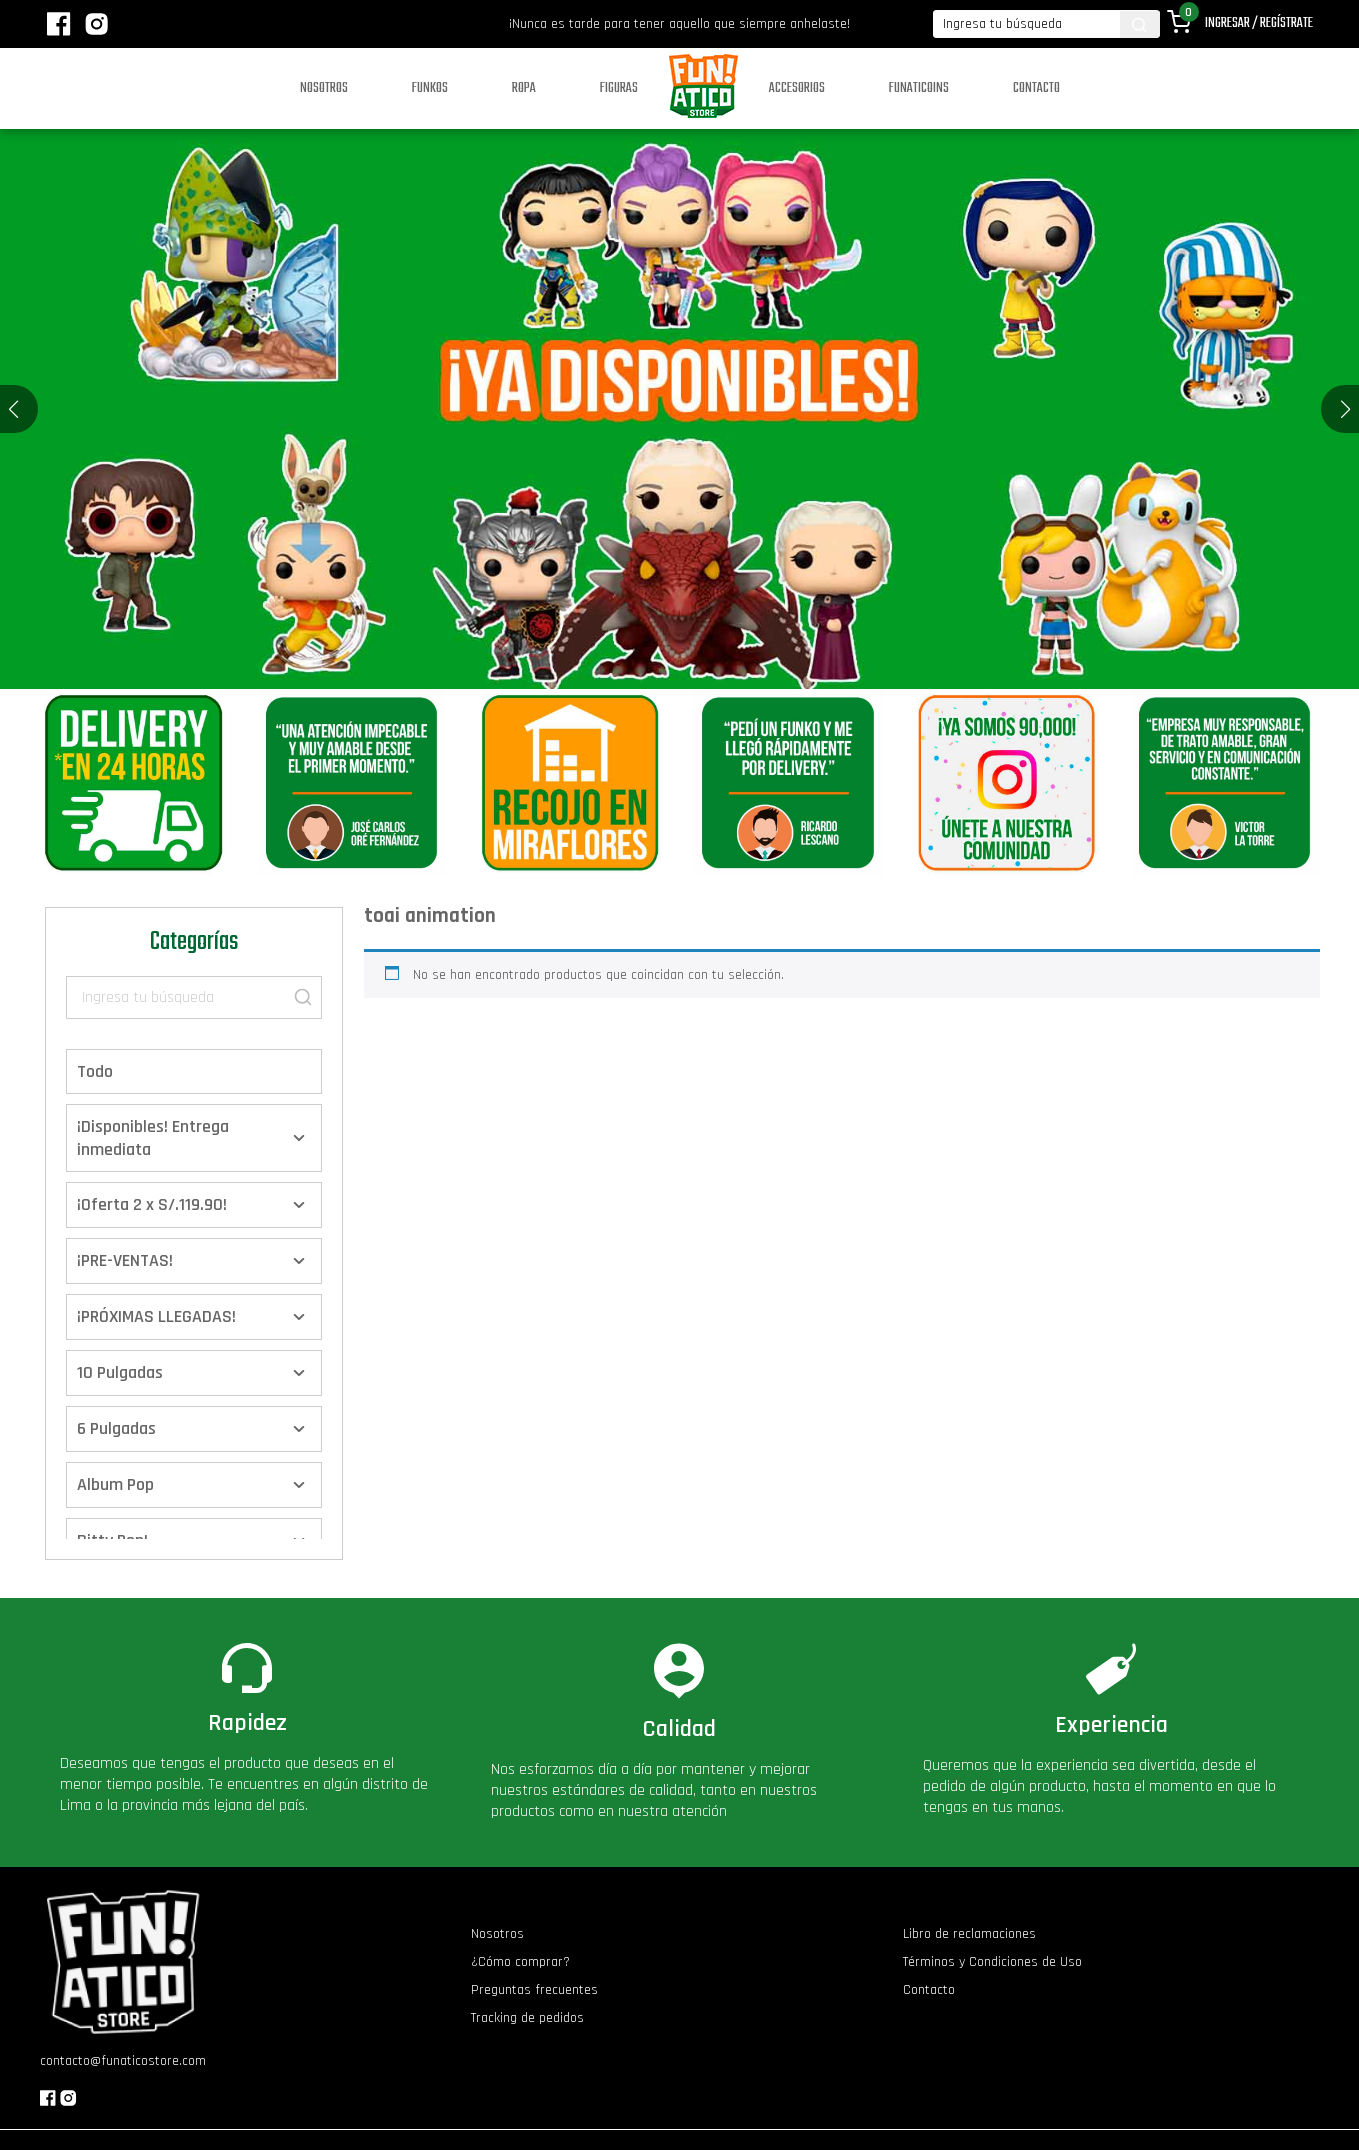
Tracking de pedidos (527, 2018)
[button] (1345, 409)
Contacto (1036, 88)
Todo (95, 1071)
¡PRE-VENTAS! (125, 1260)
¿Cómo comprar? (520, 1962)
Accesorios (797, 88)
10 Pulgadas (120, 1372)
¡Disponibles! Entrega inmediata (153, 1138)
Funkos (430, 88)
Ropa (524, 88)
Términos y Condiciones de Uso (992, 1962)
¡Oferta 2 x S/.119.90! (152, 1204)
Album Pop (115, 1484)
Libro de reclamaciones (969, 1934)
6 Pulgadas (116, 1428)
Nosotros (324, 88)
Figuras (619, 88)
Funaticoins (919, 88)
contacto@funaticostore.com (123, 2061)
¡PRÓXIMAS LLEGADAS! (156, 1316)
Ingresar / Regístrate (1259, 23)
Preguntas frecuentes (534, 1990)
